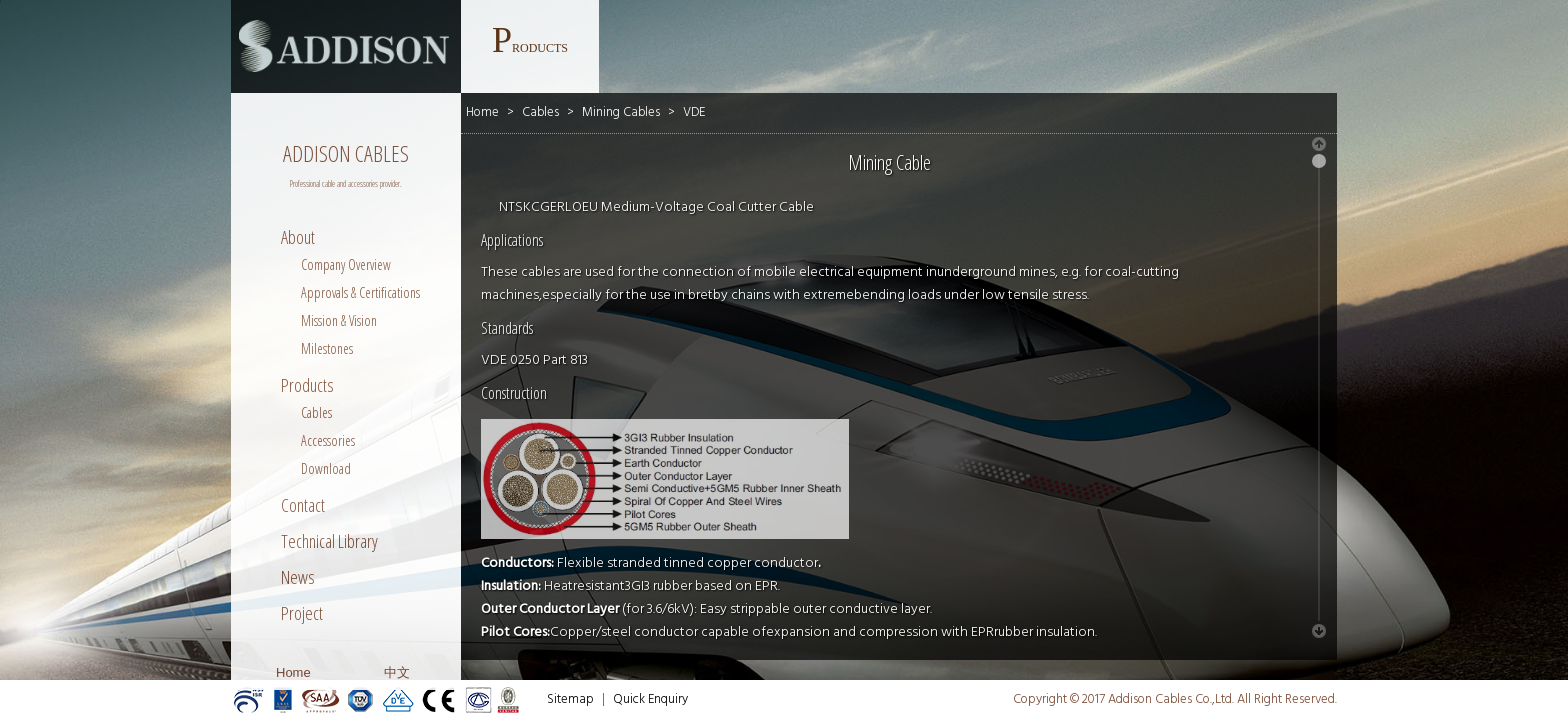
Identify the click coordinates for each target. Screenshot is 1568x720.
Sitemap (570, 699)
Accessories (328, 440)
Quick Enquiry (650, 699)
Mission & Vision (339, 320)
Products (307, 385)
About (298, 237)
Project (302, 613)
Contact (303, 505)
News (298, 577)
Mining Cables (621, 112)
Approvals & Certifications (360, 292)
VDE (694, 112)
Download (326, 468)
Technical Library (329, 541)
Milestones (327, 348)
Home (293, 672)
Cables (316, 412)
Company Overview (346, 264)
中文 (397, 672)
